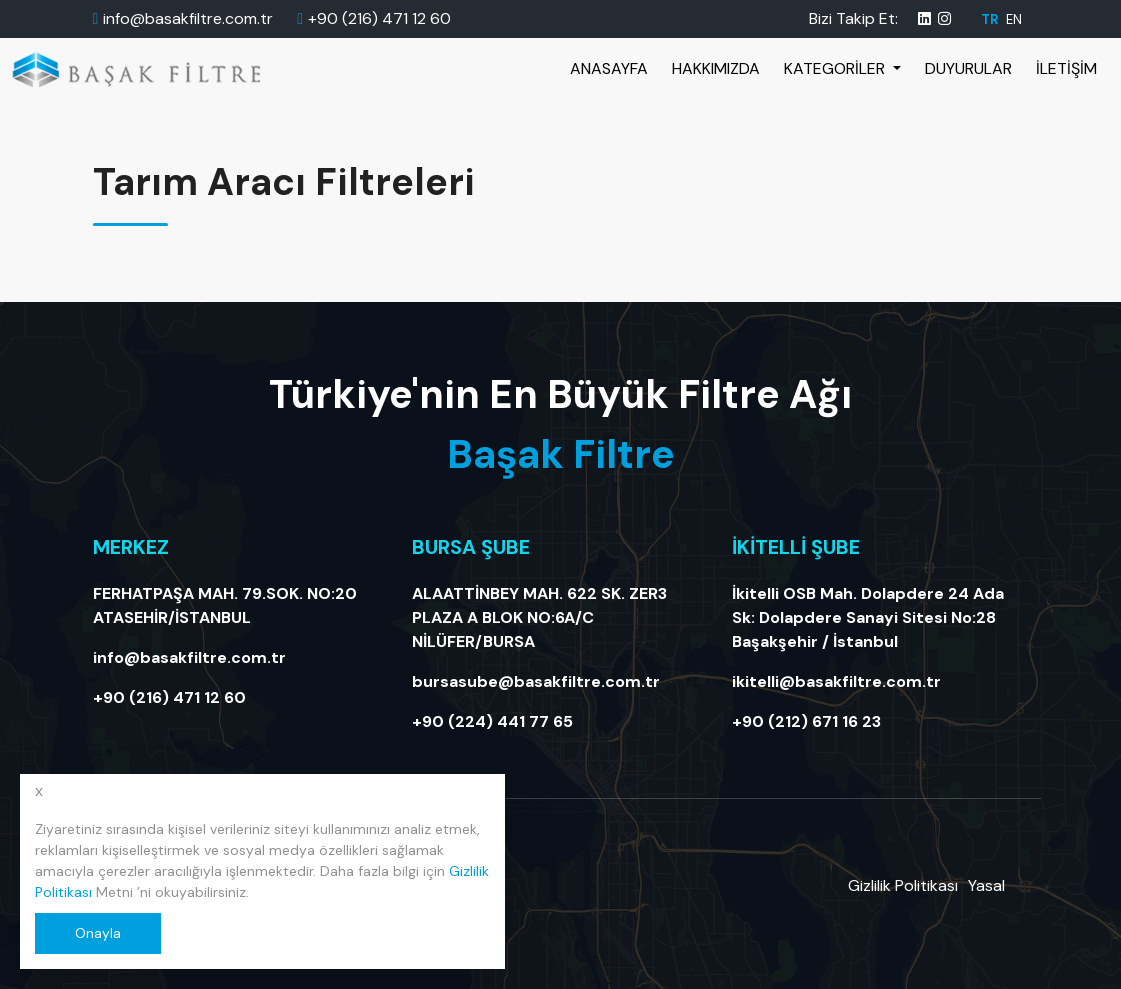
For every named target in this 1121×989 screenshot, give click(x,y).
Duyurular (968, 68)
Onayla (98, 933)
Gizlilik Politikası (903, 885)
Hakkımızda (716, 68)
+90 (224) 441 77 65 (492, 721)
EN (1014, 19)
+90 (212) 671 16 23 (806, 721)
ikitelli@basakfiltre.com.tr (836, 681)
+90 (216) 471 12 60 (379, 18)
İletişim (1066, 68)
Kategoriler (836, 68)
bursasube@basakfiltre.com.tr (536, 681)
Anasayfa (609, 68)
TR (991, 19)
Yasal (986, 885)
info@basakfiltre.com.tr (188, 18)
